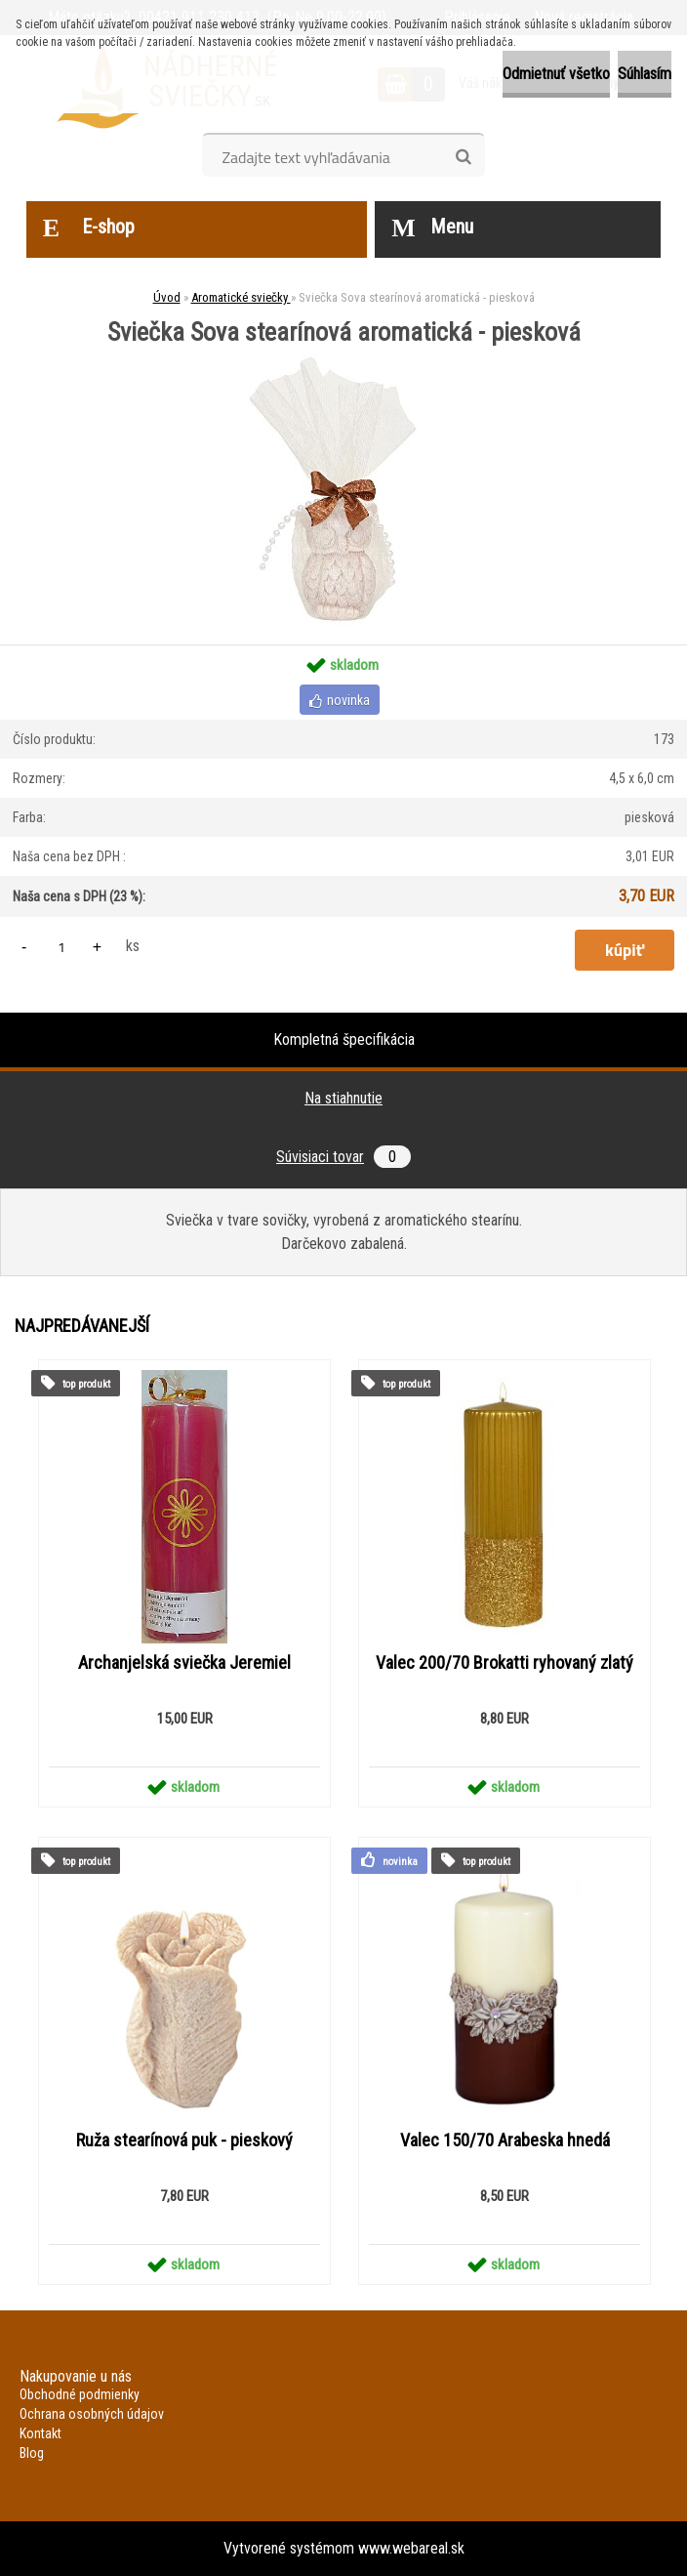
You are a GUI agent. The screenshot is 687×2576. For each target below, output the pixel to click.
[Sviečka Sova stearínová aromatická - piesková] (343, 352)
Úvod (167, 297)
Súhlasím (644, 73)
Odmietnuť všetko (556, 73)
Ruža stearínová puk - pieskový (184, 2140)
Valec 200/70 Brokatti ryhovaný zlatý (504, 1663)
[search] (463, 157)
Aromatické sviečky (241, 297)
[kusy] (61, 947)
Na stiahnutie (343, 1098)
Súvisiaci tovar (343, 1156)
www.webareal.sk (411, 2548)
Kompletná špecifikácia (344, 1039)
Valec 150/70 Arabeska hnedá (505, 2140)
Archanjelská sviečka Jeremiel (184, 1663)
